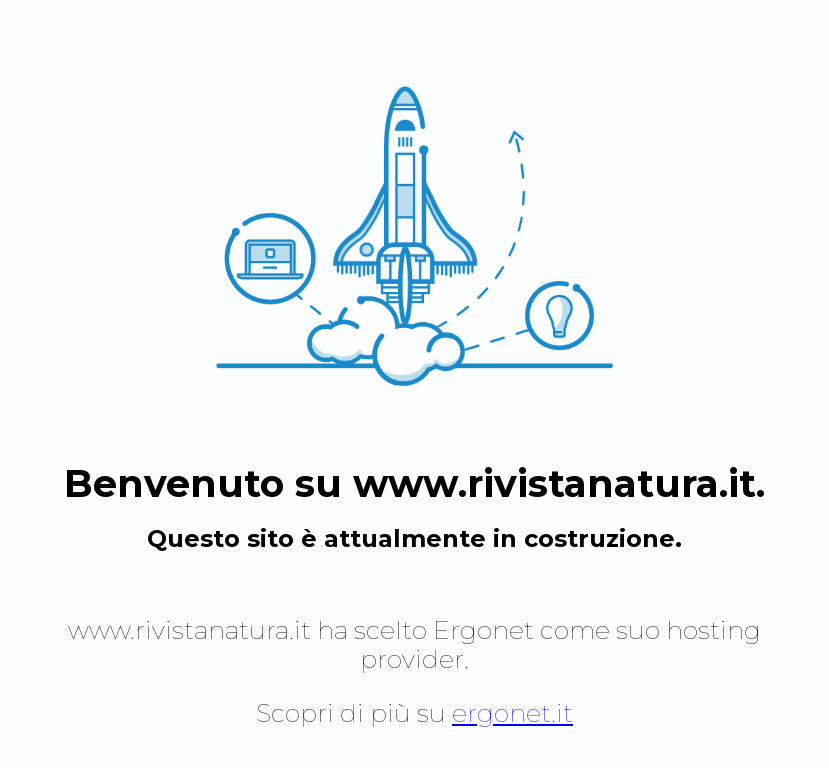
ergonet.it (512, 713)
